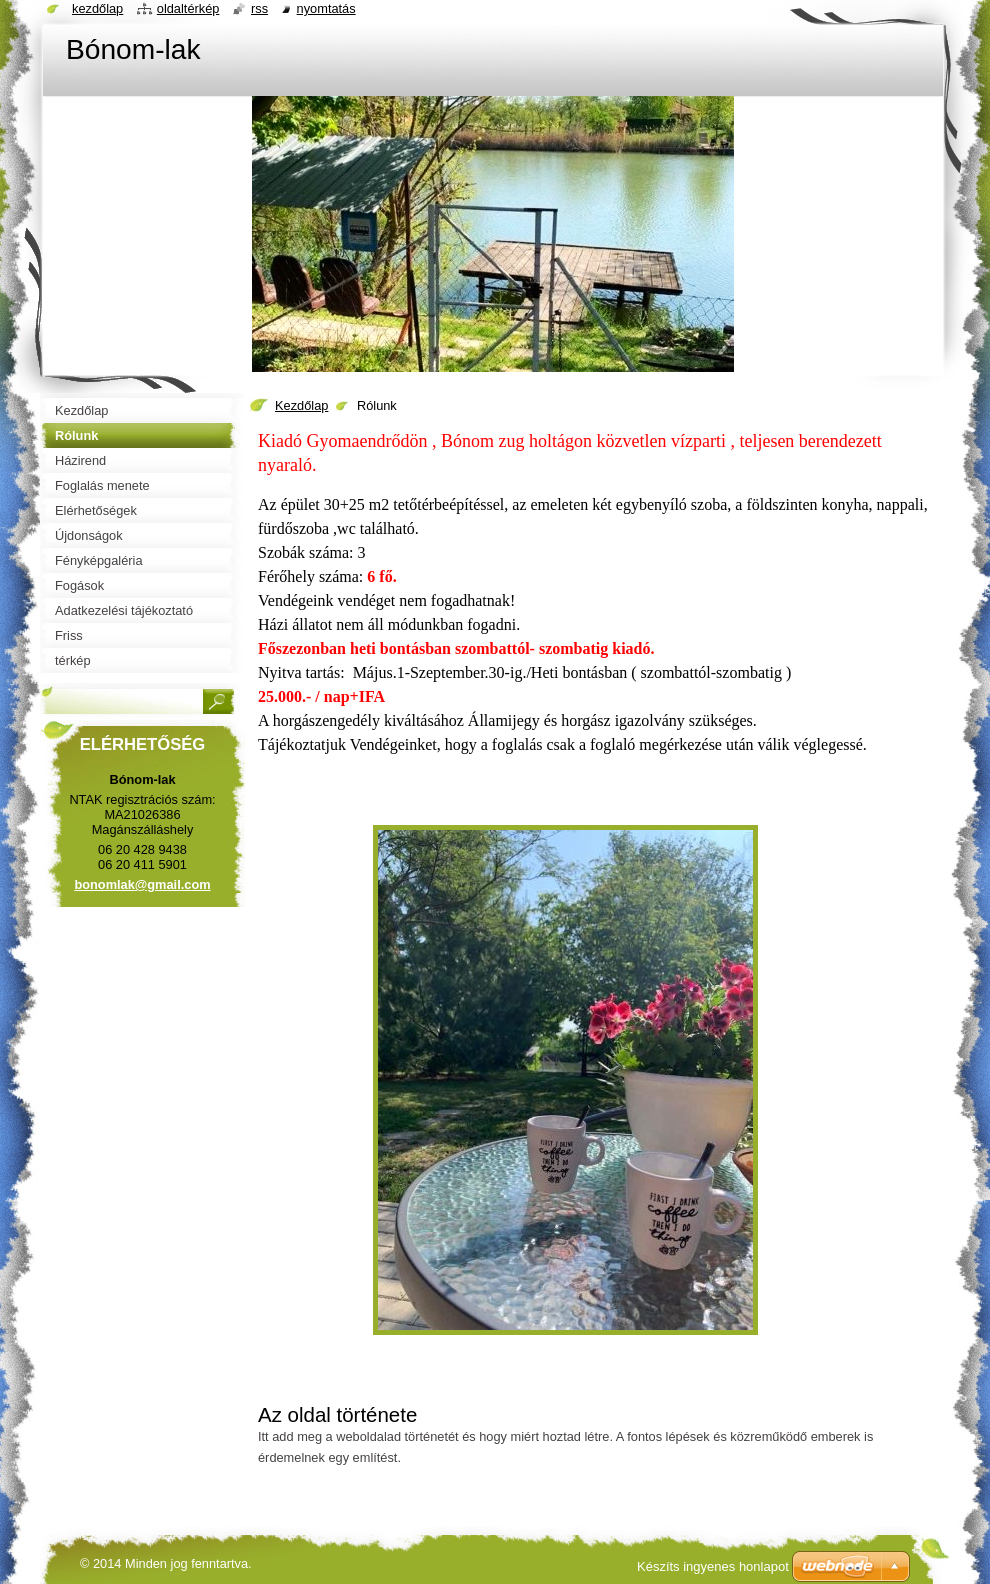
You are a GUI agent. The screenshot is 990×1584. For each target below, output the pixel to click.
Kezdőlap (301, 405)
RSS (259, 8)
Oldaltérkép (188, 8)
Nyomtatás (326, 8)
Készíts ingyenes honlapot (713, 1566)
